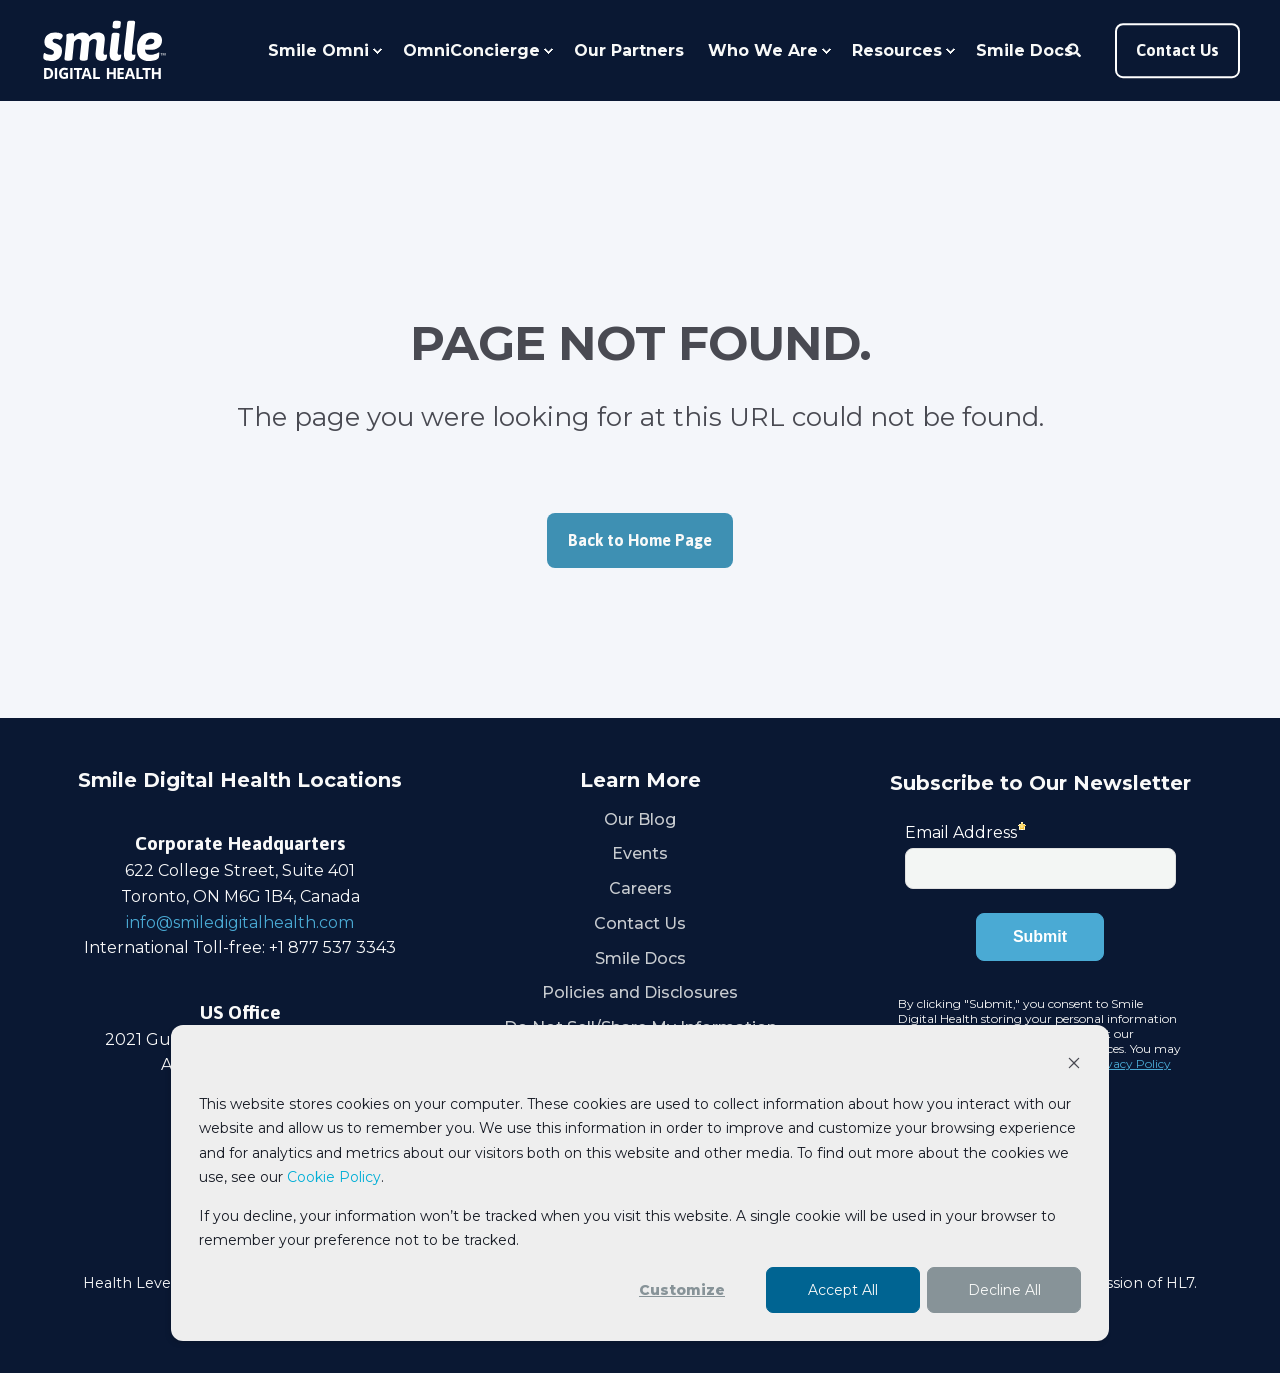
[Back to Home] (104, 51)
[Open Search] (1076, 49)
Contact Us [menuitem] (640, 923)
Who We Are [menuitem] (763, 50)
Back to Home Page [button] (640, 540)
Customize (682, 1290)
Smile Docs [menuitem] (1024, 50)
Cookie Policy (334, 1177)
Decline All (1004, 1290)
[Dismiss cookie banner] (1074, 1065)
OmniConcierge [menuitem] (471, 50)
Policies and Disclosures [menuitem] (640, 992)
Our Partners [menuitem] (629, 50)
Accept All (843, 1290)
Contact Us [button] (1177, 50)
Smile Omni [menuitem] (318, 50)
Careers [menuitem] (640, 888)
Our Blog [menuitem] (640, 819)
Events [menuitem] (640, 853)
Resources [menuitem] (897, 50)
